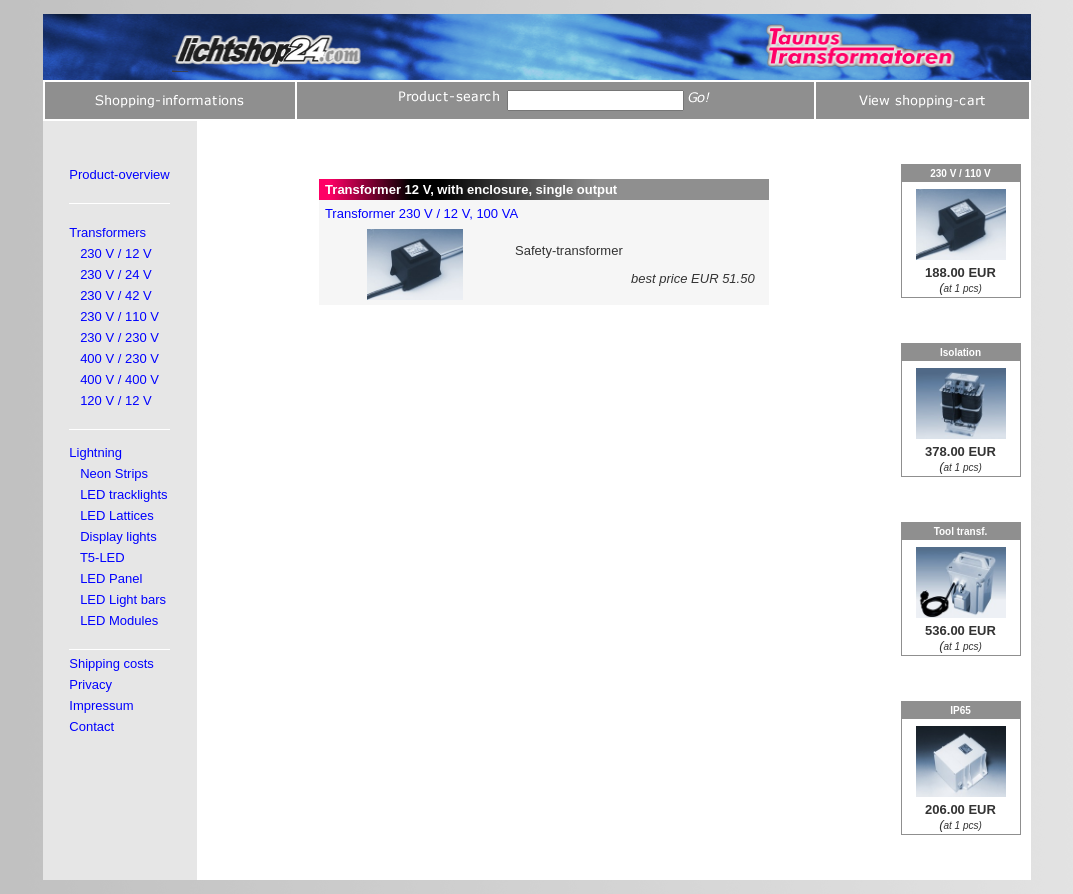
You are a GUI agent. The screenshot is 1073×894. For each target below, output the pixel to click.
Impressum (101, 705)
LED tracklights (123, 494)
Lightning (95, 452)
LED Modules (119, 620)
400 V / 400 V (119, 379)
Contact (91, 726)
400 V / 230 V (119, 358)
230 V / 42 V (116, 295)
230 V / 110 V (119, 316)
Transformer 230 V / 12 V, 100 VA (421, 213)
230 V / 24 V (116, 274)
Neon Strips (114, 473)
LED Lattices (117, 515)
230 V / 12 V (116, 253)
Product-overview (119, 174)
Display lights (118, 536)
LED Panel (111, 578)
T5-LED (102, 557)
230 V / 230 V (119, 337)
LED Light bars (123, 599)
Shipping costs (111, 663)
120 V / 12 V (116, 400)
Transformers (107, 232)
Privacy (90, 684)
